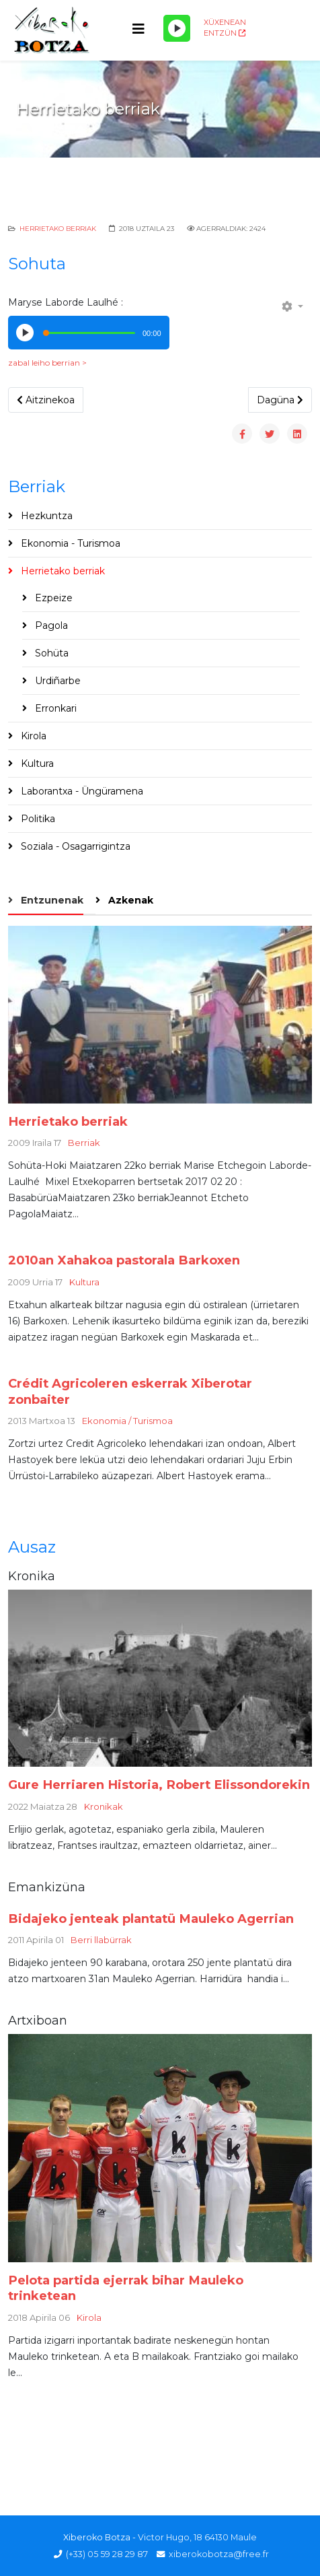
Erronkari (54, 708)
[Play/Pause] (177, 28)
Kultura (36, 763)
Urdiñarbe (56, 681)
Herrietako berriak (57, 228)
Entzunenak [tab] (50, 900)
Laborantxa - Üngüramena (80, 791)
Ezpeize (52, 598)
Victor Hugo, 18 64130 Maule (197, 2537)
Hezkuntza (45, 516)
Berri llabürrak (101, 1939)
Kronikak (103, 1806)
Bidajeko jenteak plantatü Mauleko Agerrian (151, 1918)
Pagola (50, 625)
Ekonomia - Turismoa (69, 543)
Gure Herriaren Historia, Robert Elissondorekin (159, 1784)
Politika (36, 819)
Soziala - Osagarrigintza (74, 846)
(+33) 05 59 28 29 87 (107, 2554)
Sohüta (50, 653)
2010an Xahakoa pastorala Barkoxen (124, 1260)
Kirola (32, 736)
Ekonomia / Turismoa (127, 1420)
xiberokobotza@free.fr (219, 2554)
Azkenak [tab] (129, 900)
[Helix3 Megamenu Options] (138, 29)
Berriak (84, 1142)
